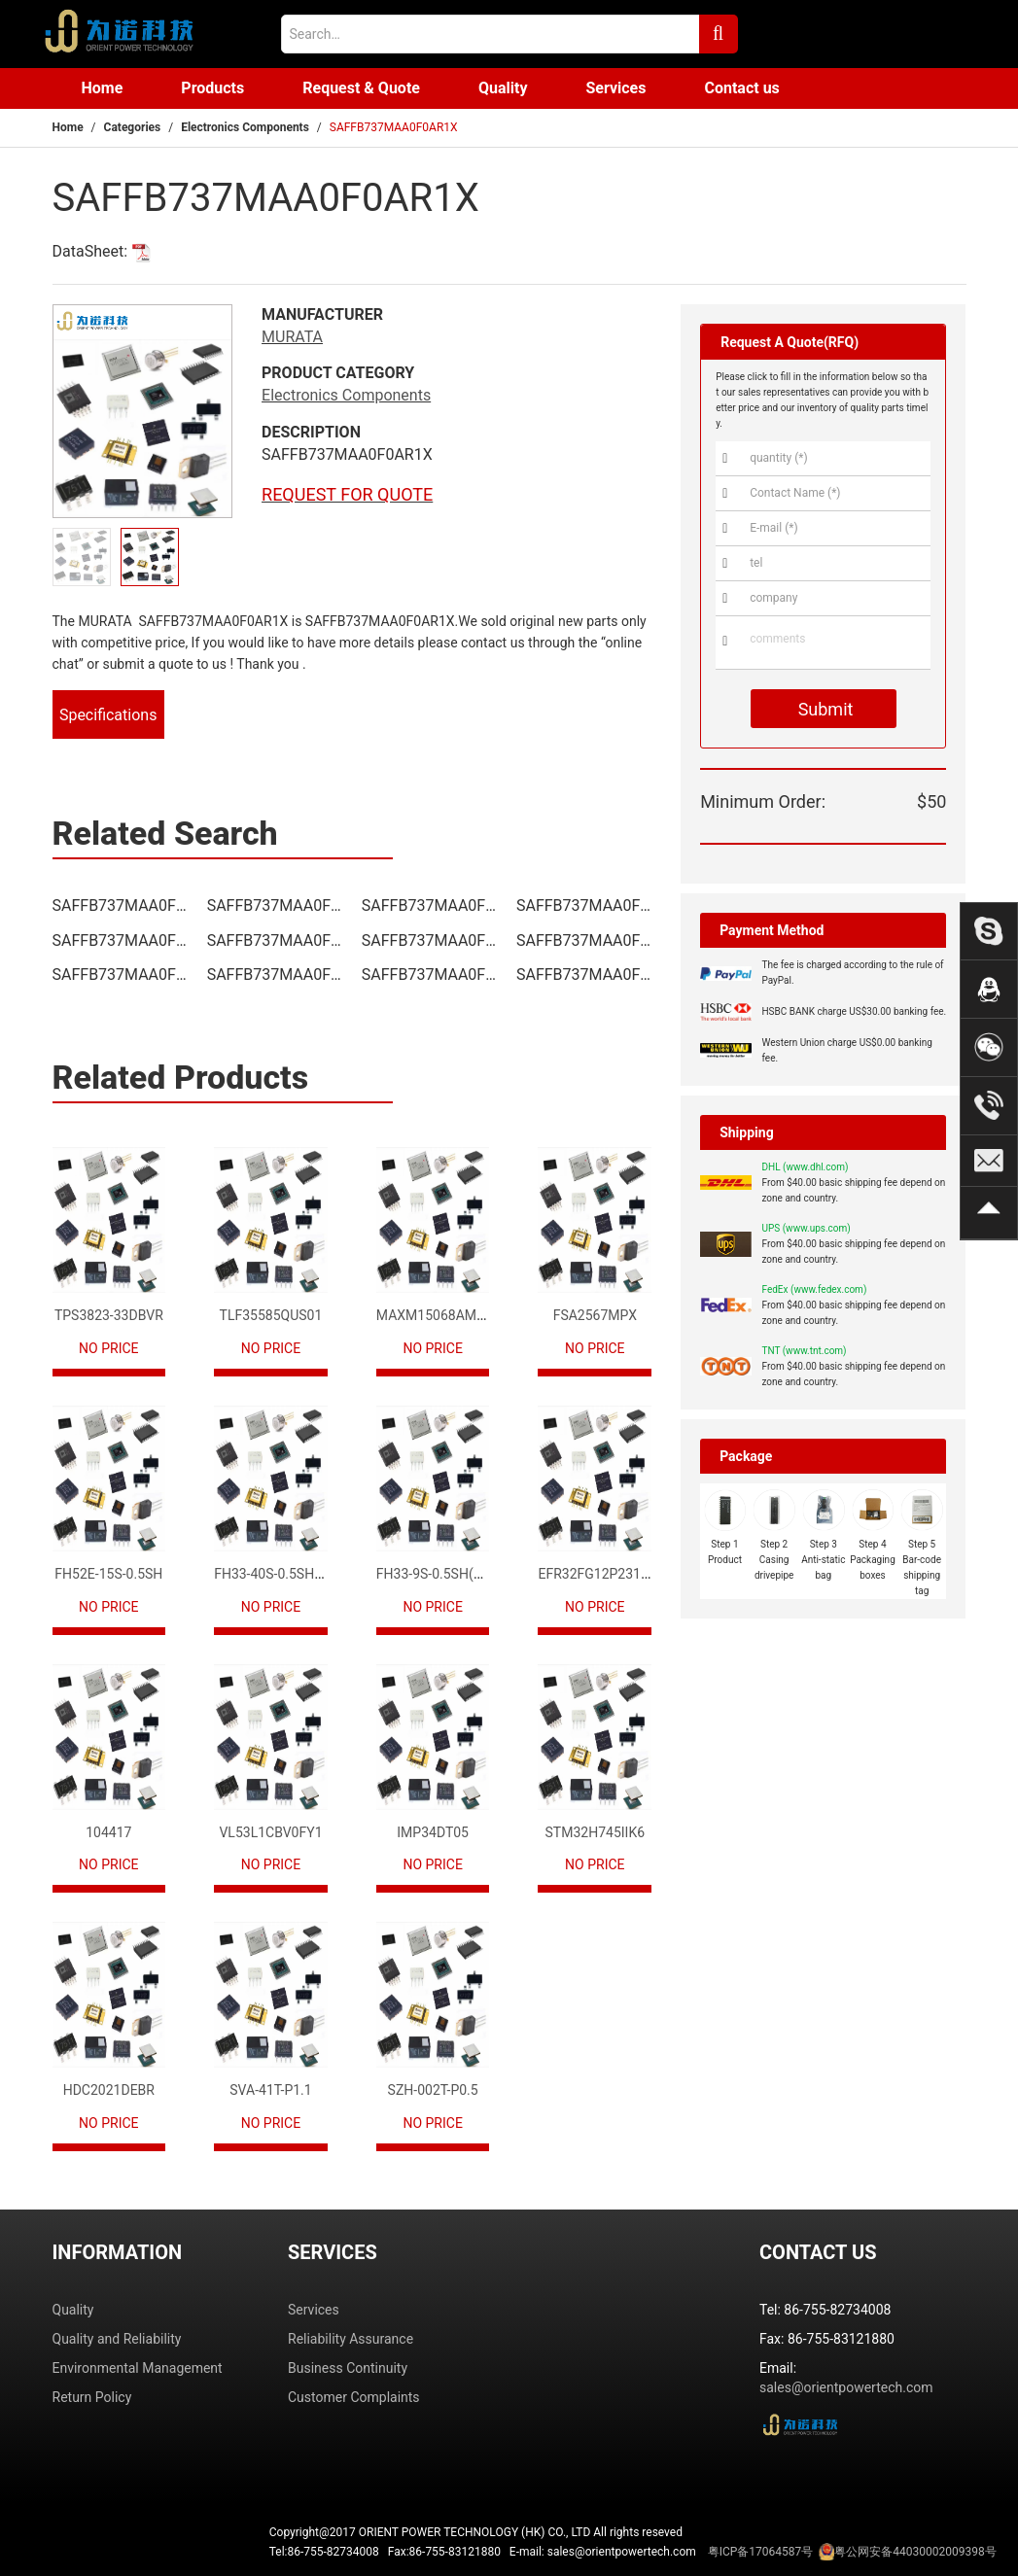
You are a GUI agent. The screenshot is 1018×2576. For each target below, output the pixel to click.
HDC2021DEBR (109, 2090)
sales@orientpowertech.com (846, 2387)
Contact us (741, 88)
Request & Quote (361, 88)
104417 (108, 1832)
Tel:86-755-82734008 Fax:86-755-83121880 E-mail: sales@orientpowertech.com (633, 2551)
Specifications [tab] (108, 715)
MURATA (292, 337)
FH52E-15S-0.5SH (108, 1574)
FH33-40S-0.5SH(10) (276, 1574)
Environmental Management (138, 2368)
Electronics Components (245, 127)
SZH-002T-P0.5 (433, 2090)
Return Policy (92, 2397)
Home (102, 88)
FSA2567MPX (595, 1315)
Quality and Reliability (117, 2339)
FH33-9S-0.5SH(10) (435, 1574)
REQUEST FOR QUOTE (347, 494)
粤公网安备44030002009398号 (915, 2552)
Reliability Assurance (350, 2339)
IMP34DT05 (433, 1832)
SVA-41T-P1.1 (270, 2090)
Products (212, 88)
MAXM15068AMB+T (438, 1315)
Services (615, 88)
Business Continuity (347, 2368)
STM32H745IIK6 (595, 1832)
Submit (823, 709)
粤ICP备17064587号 (761, 2552)
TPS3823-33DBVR (108, 1315)
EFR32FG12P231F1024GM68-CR (637, 1574)
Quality (503, 88)
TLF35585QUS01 (271, 1315)
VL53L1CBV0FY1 (270, 1832)
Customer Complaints (354, 2397)
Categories (132, 127)
